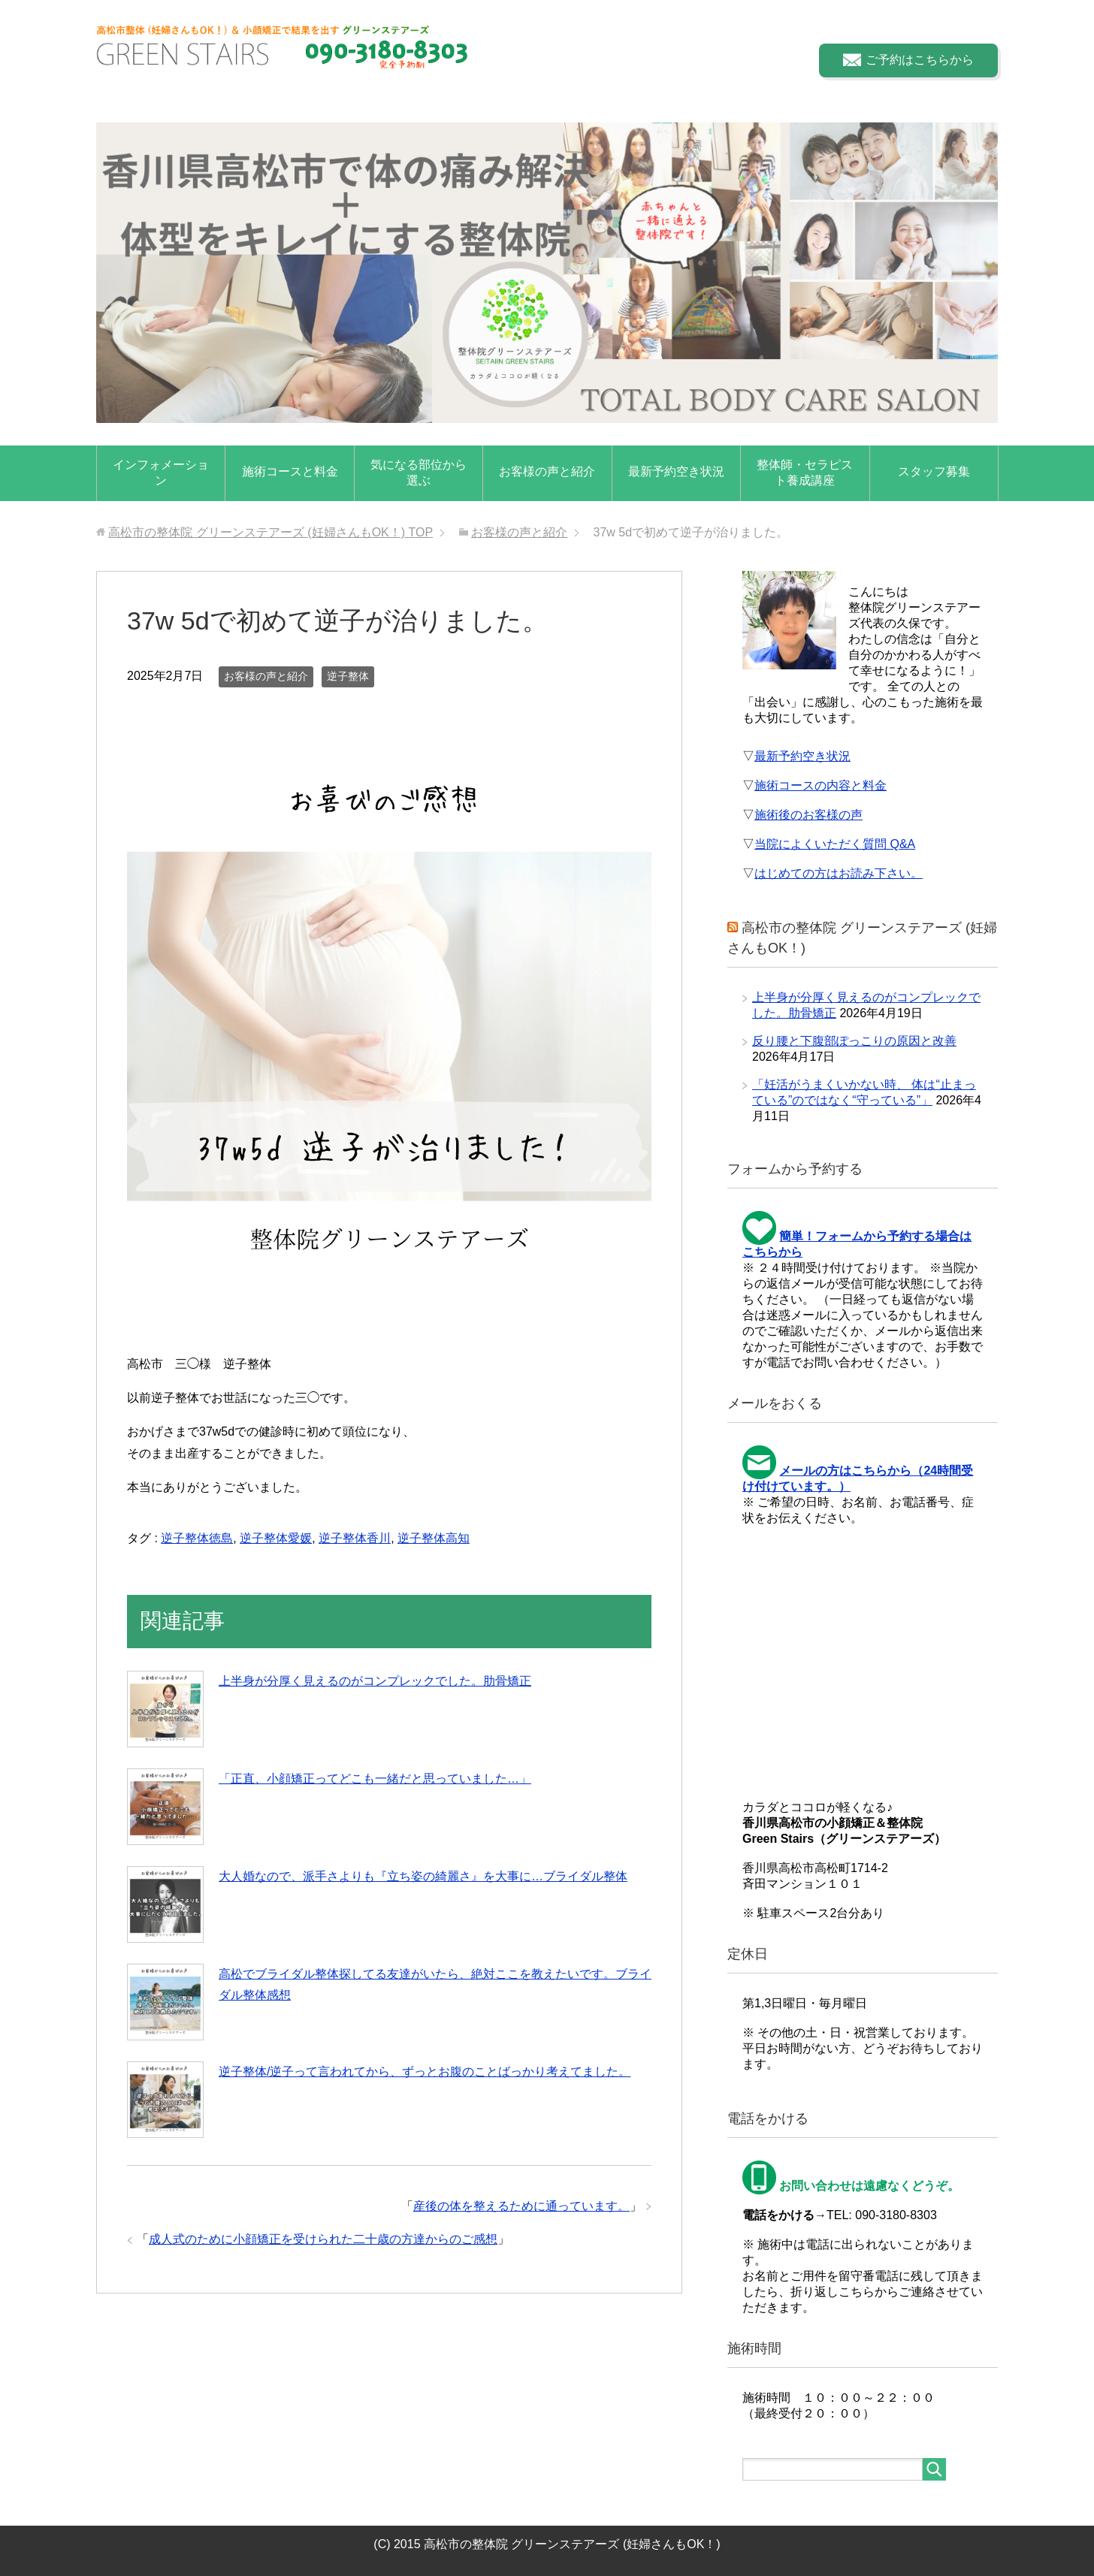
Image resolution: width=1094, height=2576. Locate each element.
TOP (270, 532)
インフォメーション (161, 472)
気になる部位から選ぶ (418, 472)
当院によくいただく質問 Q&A (834, 844)
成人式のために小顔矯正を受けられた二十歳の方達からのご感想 (323, 2239)
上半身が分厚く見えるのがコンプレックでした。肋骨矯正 (375, 1681)
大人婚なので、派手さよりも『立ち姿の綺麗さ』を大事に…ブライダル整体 (423, 1876)
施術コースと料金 (290, 471)
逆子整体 (348, 676)
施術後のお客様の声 (808, 814)
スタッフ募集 (934, 471)
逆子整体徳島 (197, 1538)
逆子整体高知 (433, 1538)
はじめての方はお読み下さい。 (838, 873)
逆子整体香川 (355, 1538)
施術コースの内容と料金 (820, 785)
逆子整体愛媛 (276, 1538)
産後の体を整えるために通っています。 (521, 2206)
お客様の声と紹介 (547, 471)
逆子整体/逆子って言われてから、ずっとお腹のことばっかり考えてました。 (424, 2071)
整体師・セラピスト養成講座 (805, 472)
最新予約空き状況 (676, 471)
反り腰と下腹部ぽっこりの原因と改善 (854, 1040)
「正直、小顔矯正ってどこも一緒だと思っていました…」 (375, 1778)
